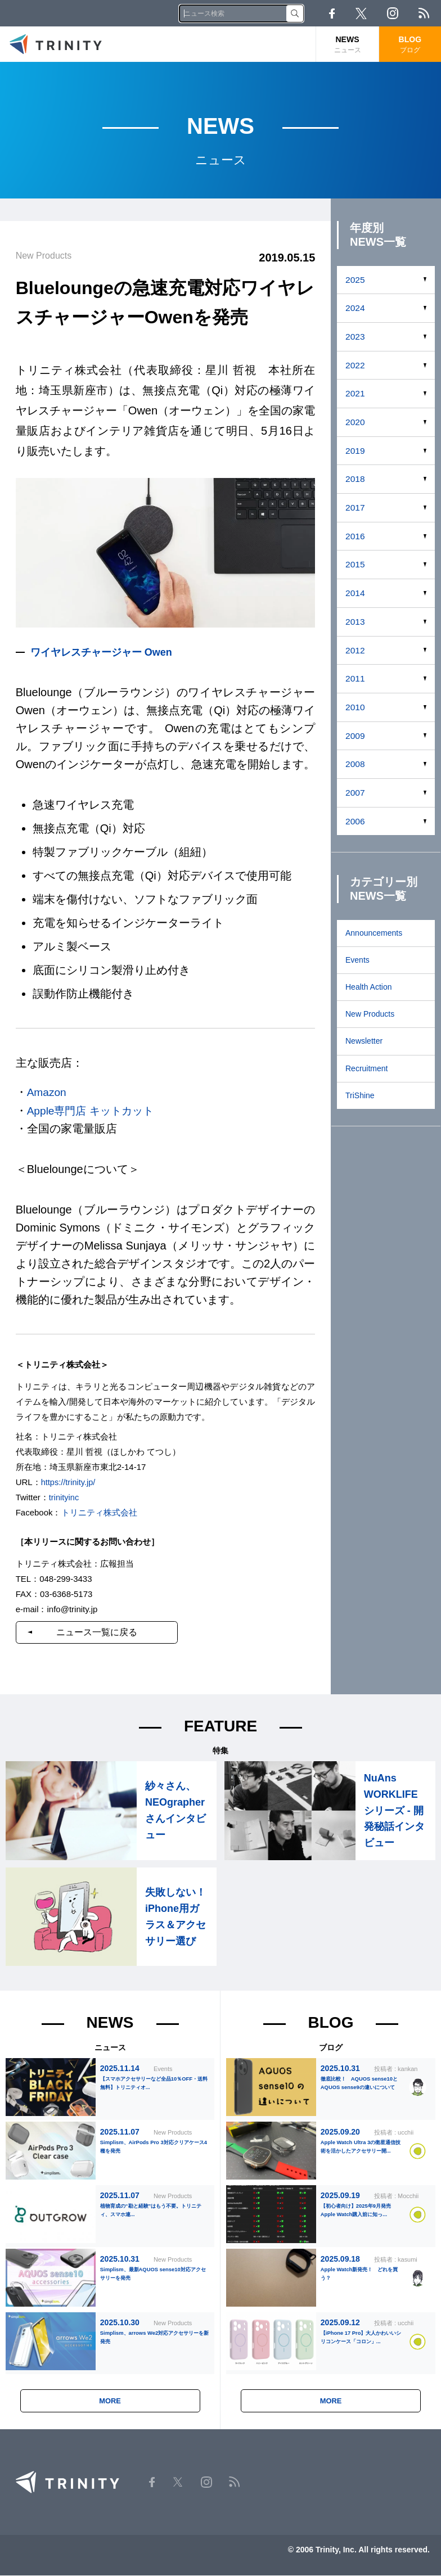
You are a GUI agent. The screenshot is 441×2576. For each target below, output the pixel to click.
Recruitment (366, 1068)
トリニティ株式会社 (99, 1511)
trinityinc (64, 1496)
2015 (355, 564)
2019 (355, 450)
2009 (355, 736)
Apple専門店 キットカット (93, 1110)
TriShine (360, 1095)
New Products (369, 1013)
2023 (355, 336)
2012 (355, 650)
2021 (355, 393)
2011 (355, 678)
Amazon (47, 1092)
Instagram (392, 13)
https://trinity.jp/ (69, 1481)
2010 (355, 707)
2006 (355, 821)
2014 (355, 593)
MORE (110, 2402)
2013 (355, 621)
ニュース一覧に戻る (101, 1631)
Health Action (368, 986)
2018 (355, 479)
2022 (355, 365)
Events (357, 959)
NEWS (347, 45)
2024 (355, 308)
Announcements (373, 932)
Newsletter (363, 1040)
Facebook (332, 13)
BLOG (410, 45)
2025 (355, 280)
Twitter (361, 13)
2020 (355, 422)
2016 (355, 536)
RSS (423, 13)
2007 (355, 792)
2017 (355, 507)
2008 (355, 764)
